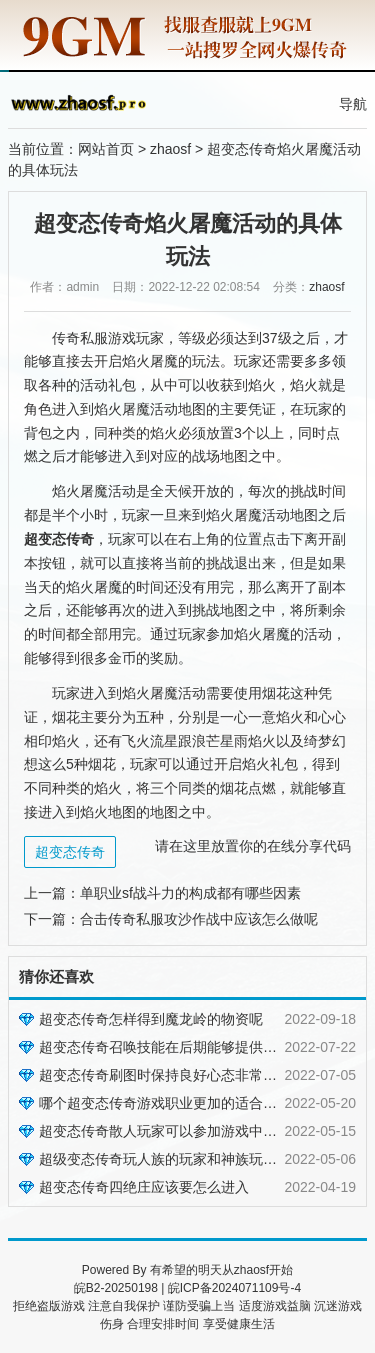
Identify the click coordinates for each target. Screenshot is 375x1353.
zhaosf (170, 149)
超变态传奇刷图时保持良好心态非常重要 (165, 1075)
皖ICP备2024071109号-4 (234, 1288)
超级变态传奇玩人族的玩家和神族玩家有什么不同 (193, 1159)
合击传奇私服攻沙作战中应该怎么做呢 (199, 919)
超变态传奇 (70, 852)
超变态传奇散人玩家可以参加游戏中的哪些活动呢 (193, 1131)
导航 (353, 104)
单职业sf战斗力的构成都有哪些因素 (190, 893)
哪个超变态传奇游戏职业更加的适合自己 (165, 1103)
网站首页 (106, 149)
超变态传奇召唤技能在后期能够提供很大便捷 (179, 1047)
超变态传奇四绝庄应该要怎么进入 (144, 1187)
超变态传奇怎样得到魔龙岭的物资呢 (151, 1019)
